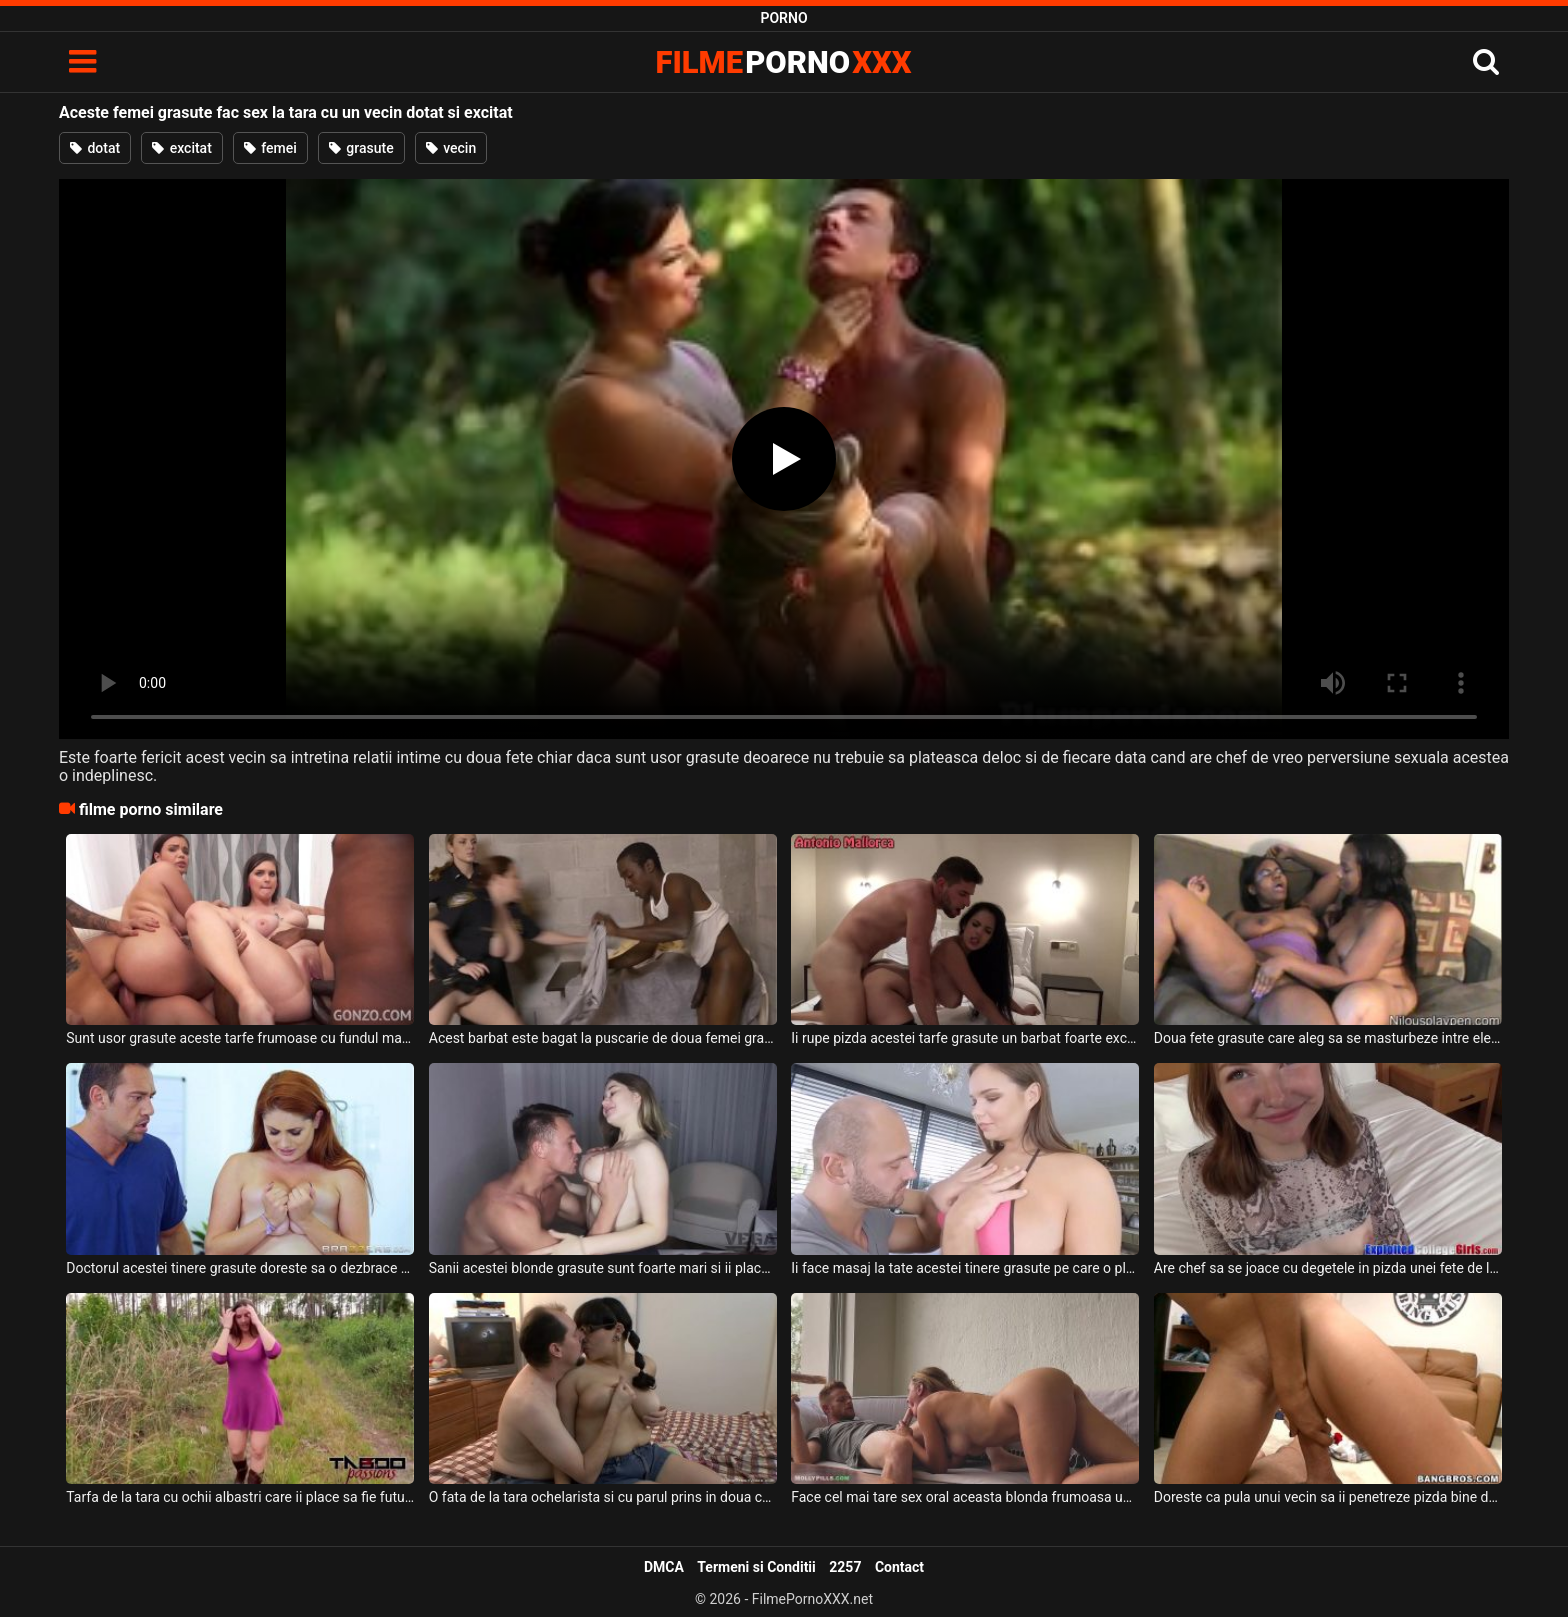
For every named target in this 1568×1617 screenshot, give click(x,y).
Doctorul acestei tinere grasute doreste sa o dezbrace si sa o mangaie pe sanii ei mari (240, 1268)
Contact (899, 1567)
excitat (182, 148)
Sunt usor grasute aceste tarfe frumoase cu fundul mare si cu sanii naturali (240, 1038)
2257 (845, 1567)
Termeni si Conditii (756, 1567)
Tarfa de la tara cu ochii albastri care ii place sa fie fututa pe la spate (240, 1497)
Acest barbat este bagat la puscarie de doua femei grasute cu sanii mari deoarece (603, 1038)
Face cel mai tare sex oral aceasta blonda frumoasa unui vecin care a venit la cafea (965, 1497)
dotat (95, 148)
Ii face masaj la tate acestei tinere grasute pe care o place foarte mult (965, 1268)
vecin (451, 148)
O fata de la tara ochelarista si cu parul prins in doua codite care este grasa (603, 1497)
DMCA (664, 1567)
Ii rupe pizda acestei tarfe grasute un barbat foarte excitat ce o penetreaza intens (965, 1038)
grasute (361, 148)
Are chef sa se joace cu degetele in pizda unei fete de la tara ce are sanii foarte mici (1328, 1268)
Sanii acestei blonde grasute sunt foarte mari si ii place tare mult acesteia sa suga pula (603, 1268)
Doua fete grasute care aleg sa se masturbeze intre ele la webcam (1328, 1038)
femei (270, 148)
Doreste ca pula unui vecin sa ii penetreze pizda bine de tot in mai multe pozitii (1328, 1497)
